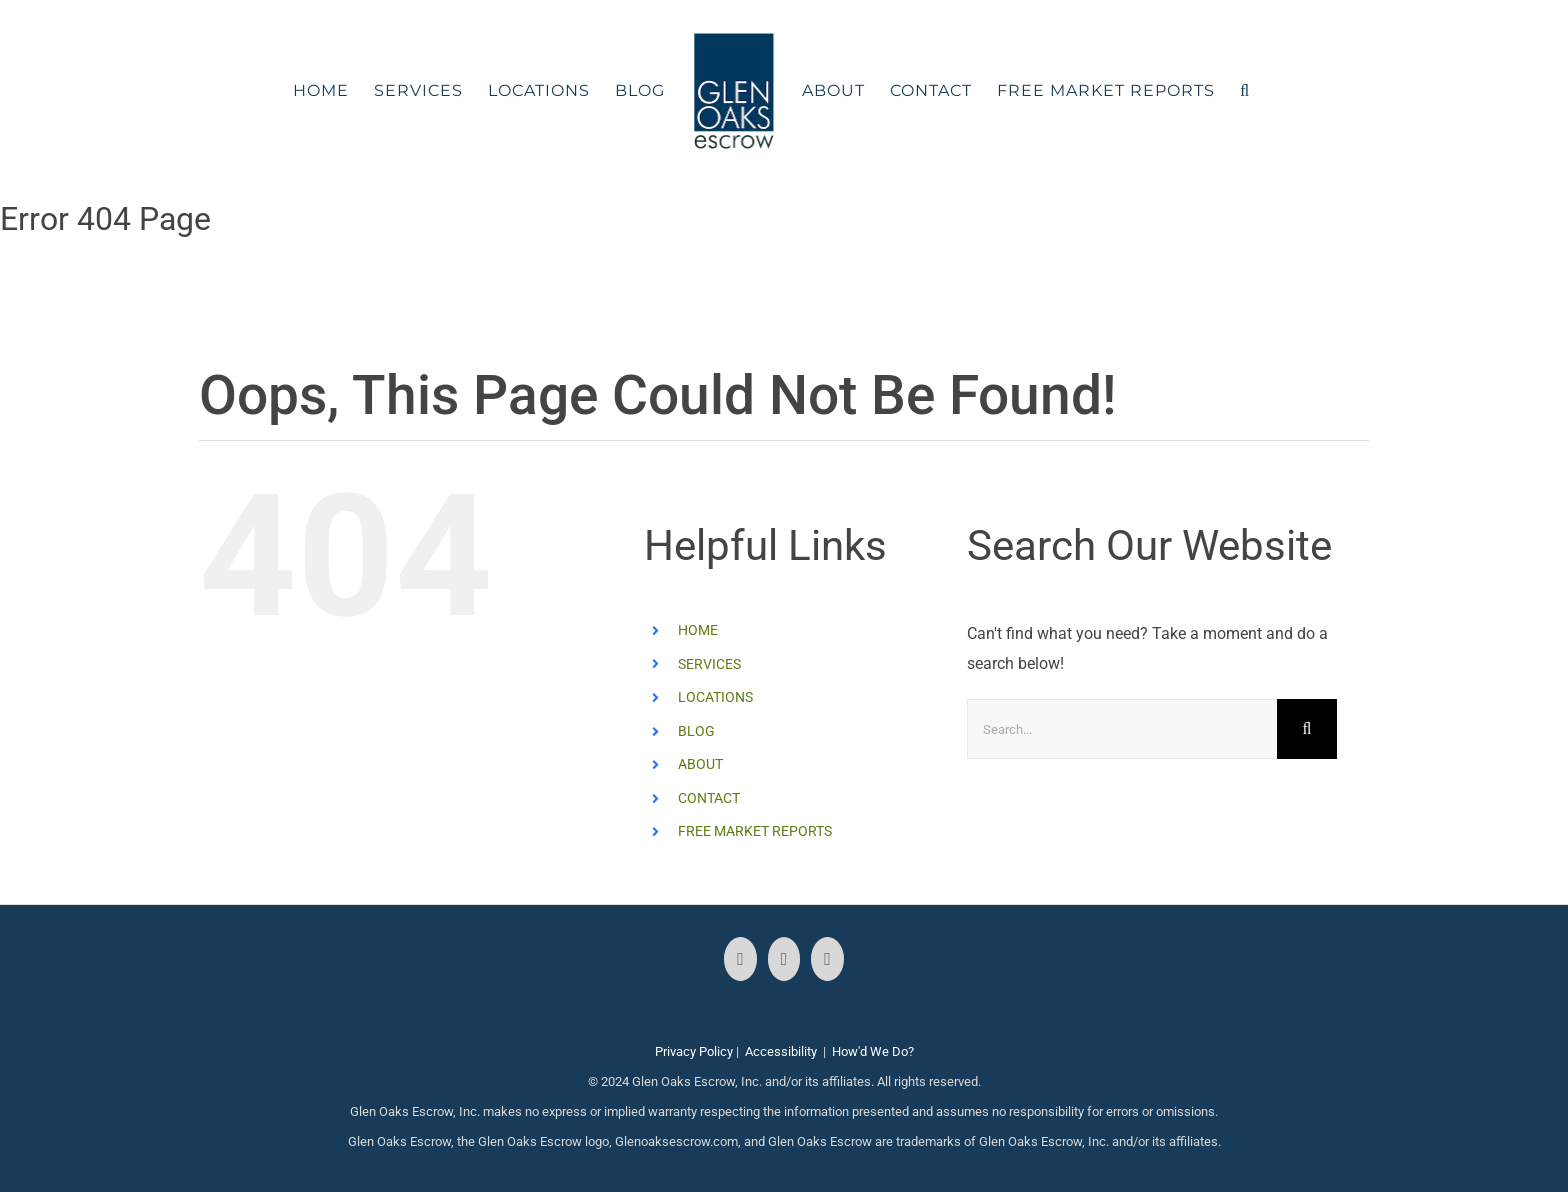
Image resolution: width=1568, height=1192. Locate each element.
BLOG (696, 731)
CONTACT (709, 798)
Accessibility (781, 1051)
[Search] (1307, 729)
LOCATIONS (715, 697)
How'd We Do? (873, 1051)
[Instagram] (784, 959)
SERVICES (709, 664)
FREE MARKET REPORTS (755, 831)
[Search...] (1122, 729)
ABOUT (700, 764)
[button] (1245, 91)
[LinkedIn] (827, 959)
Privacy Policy (694, 1051)
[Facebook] (740, 959)
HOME (698, 630)
